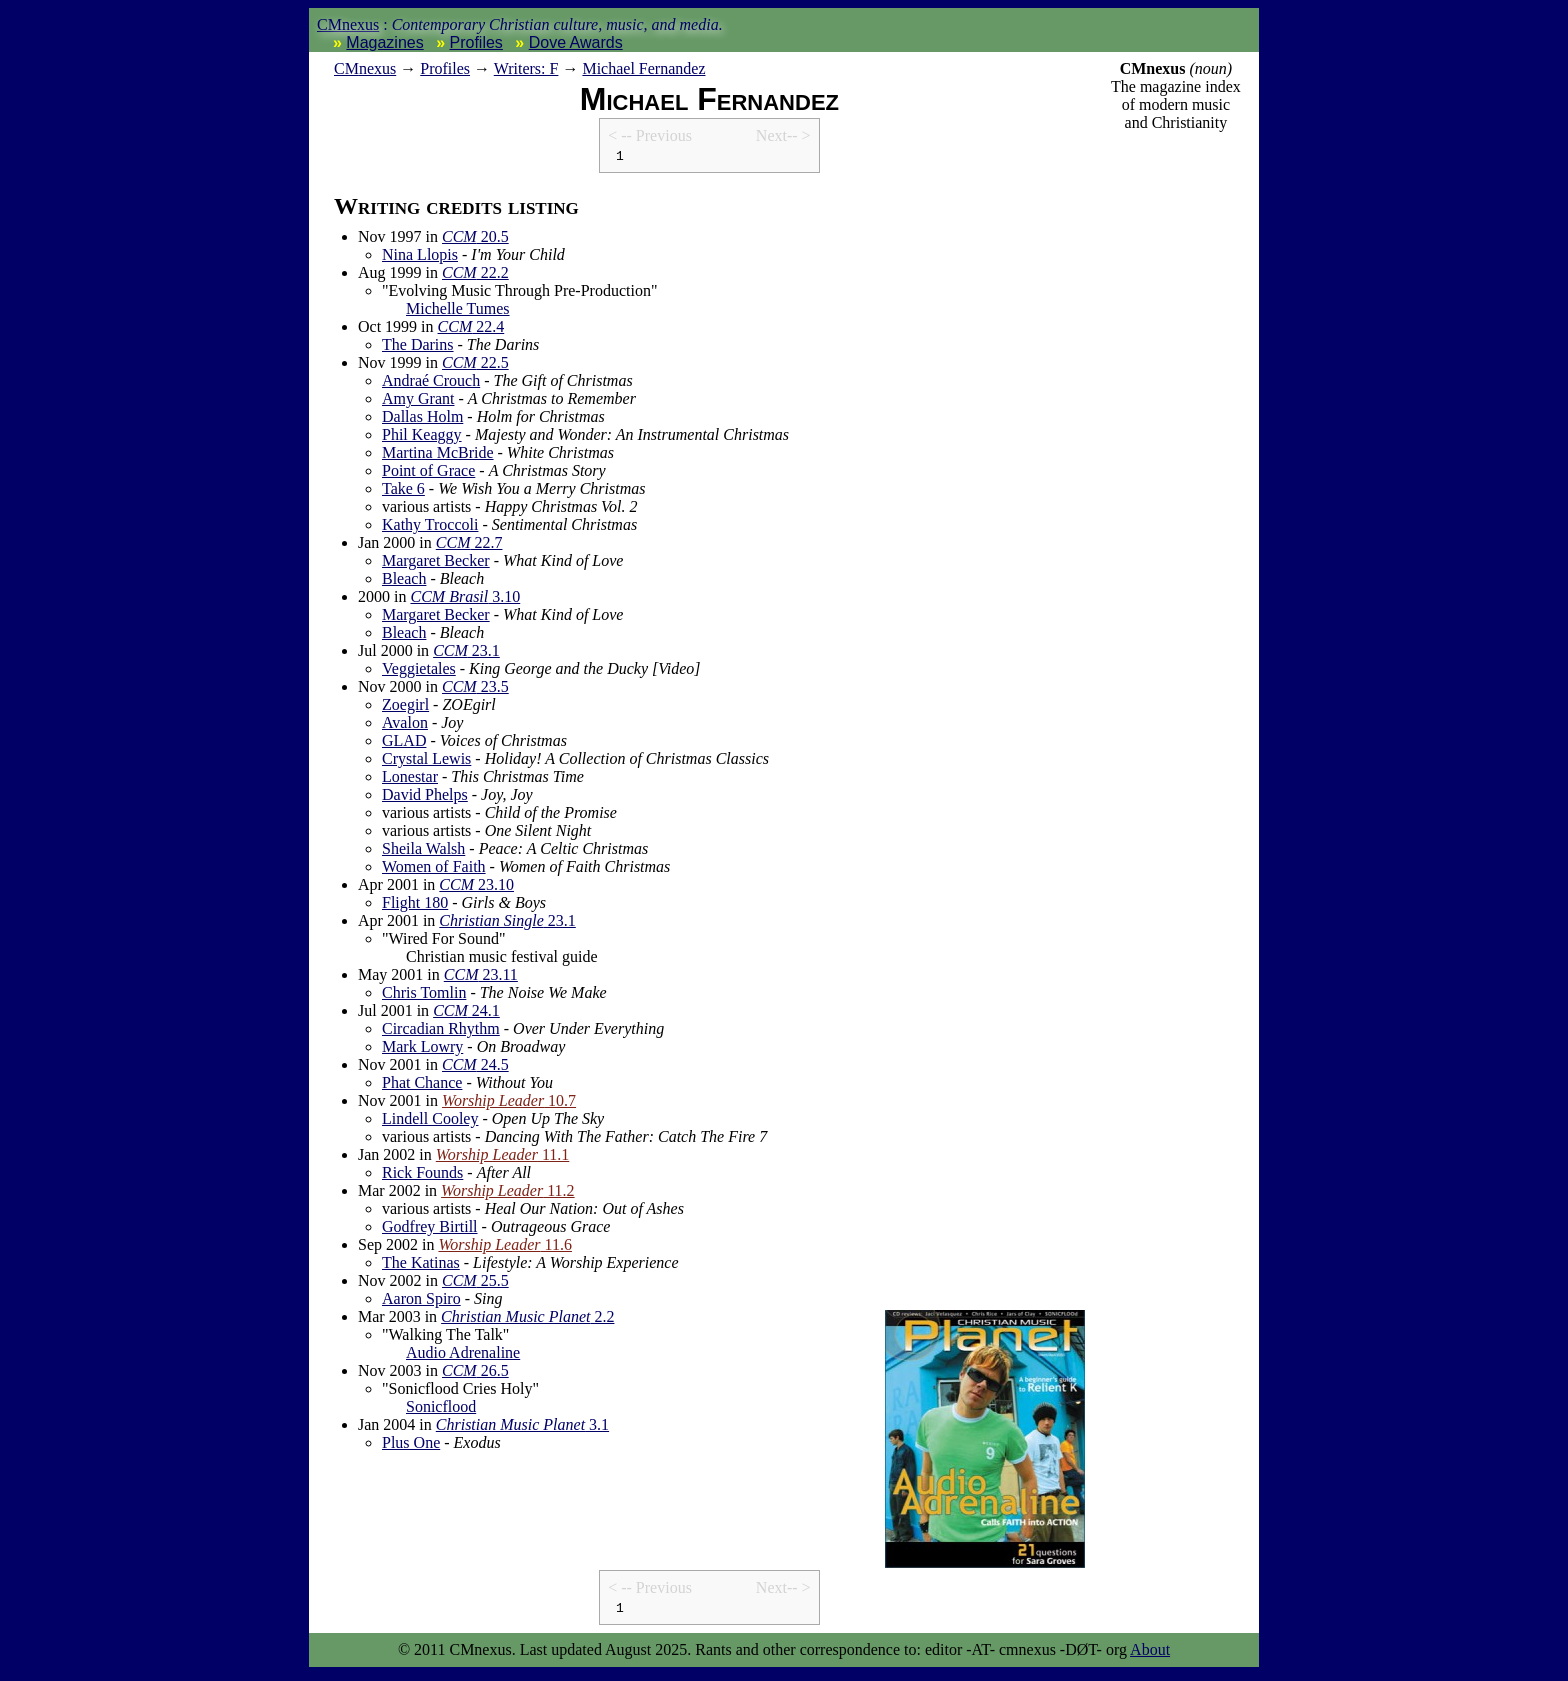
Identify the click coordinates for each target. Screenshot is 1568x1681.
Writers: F (526, 68)
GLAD (404, 743)
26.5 (475, 1373)
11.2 (508, 1193)
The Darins (418, 347)
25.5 (475, 1283)
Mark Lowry (422, 1049)
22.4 (471, 329)
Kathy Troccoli (430, 527)
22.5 (475, 365)
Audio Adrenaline (463, 1355)
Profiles (476, 42)
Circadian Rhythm (441, 1031)
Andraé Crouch (431, 383)
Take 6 (403, 491)
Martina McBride (438, 455)
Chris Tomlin (424, 995)
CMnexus (348, 24)
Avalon (405, 725)
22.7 (469, 545)
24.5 (475, 1067)
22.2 (475, 275)
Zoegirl (405, 707)
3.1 (522, 1427)
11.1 (503, 1157)
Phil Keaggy (422, 437)
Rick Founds (422, 1175)
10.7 (509, 1103)
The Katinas (421, 1265)
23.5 (475, 689)
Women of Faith (434, 869)
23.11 (481, 977)
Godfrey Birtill (430, 1229)
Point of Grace (428, 473)
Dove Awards (576, 42)
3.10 (465, 599)
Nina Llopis (420, 257)
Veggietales (419, 671)
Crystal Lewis (426, 761)
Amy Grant (418, 401)
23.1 (466, 653)
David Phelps (425, 797)
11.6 (505, 1247)
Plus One (411, 1445)
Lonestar (410, 779)
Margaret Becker (436, 563)
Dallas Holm (422, 419)
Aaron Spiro (421, 1301)
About (1150, 1655)
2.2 (527, 1319)
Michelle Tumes (458, 311)
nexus (365, 68)
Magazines (384, 42)
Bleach (404, 581)
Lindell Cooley (430, 1121)
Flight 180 (415, 905)
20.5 (475, 239)
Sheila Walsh (423, 851)
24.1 (466, 1013)
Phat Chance (422, 1085)
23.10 (476, 887)
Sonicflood (441, 1409)
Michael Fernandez (643, 68)
